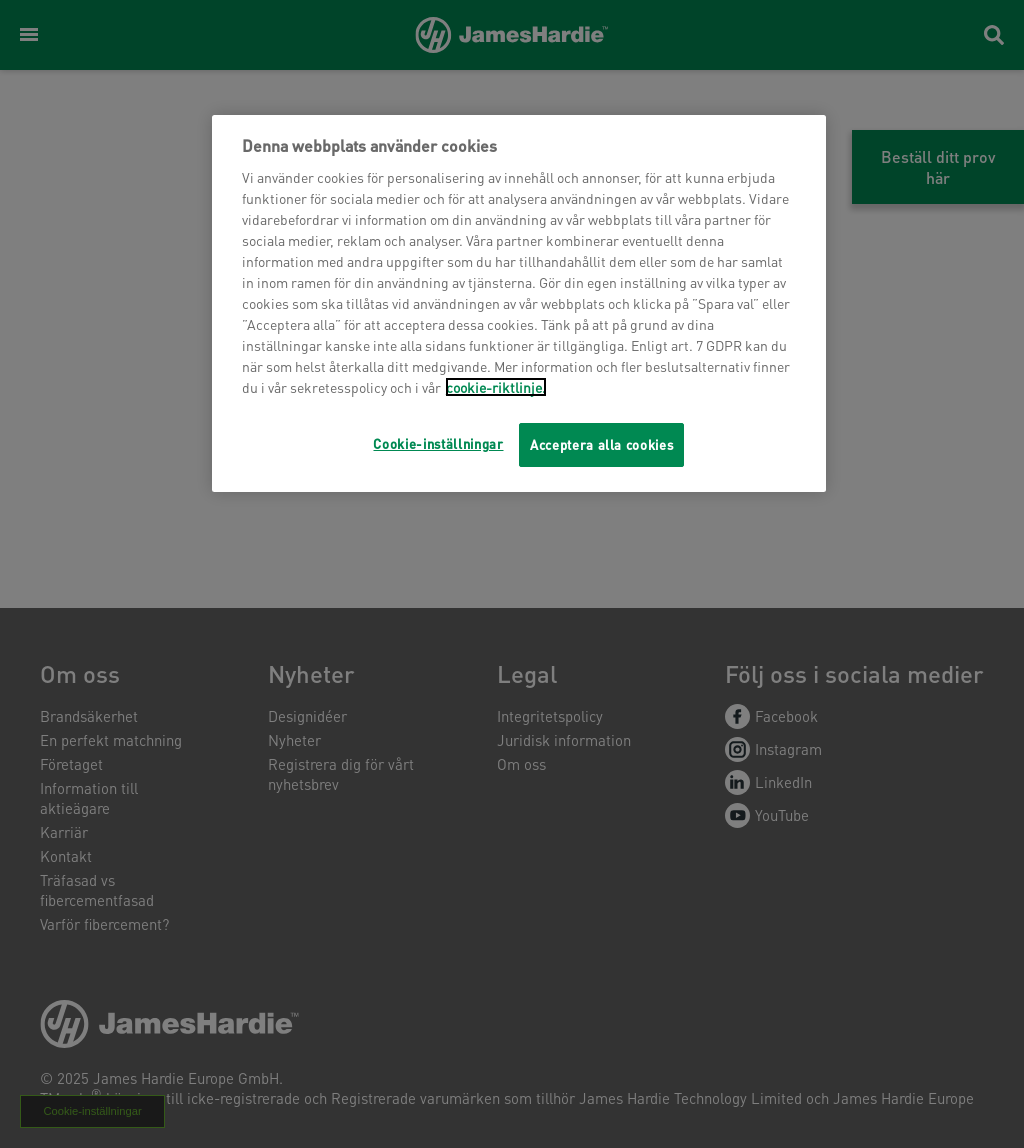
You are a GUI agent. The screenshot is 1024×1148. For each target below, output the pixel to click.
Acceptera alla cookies (601, 444)
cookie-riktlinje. (496, 387)
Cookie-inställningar (438, 443)
